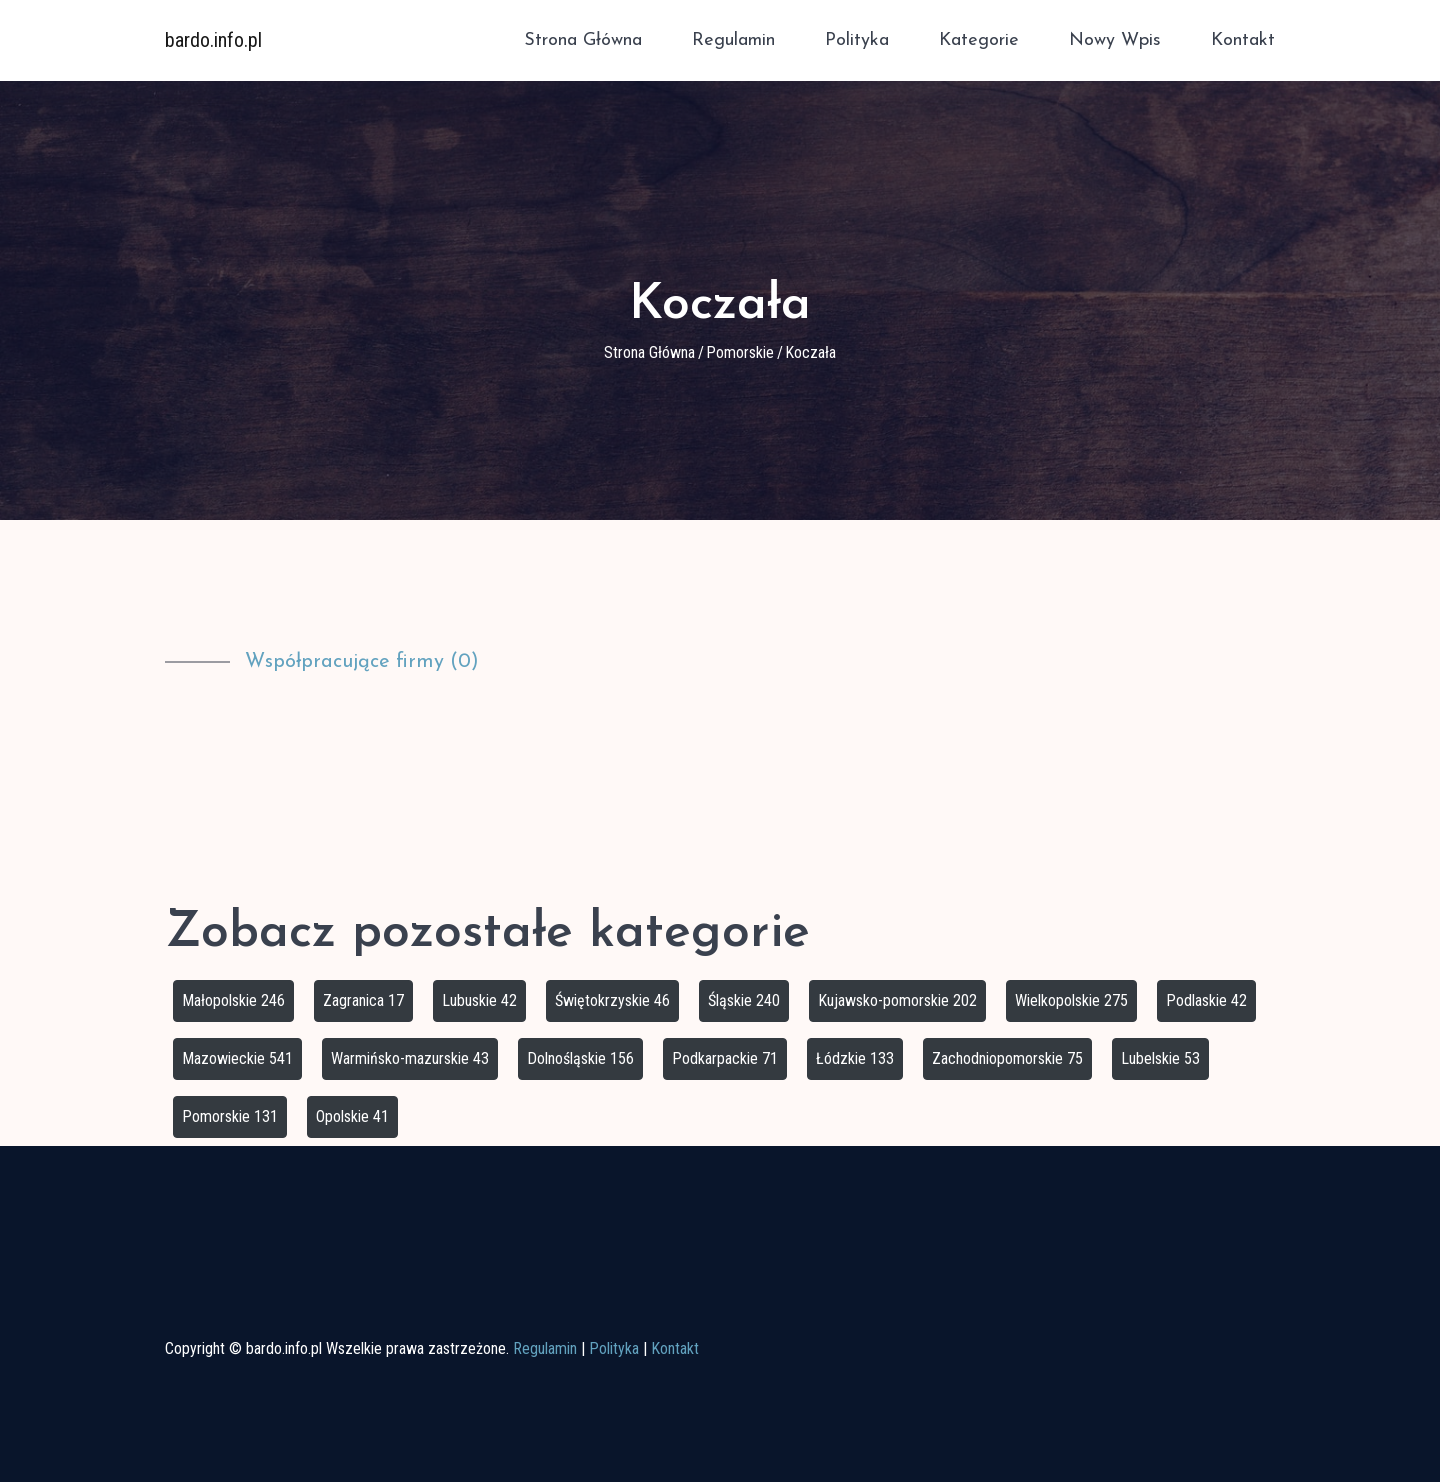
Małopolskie (233, 1000)
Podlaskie (1206, 1000)
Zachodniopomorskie (1007, 1058)
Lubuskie (479, 1000)
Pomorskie (740, 352)
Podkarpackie (725, 1058)
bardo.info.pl (213, 40)
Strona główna (583, 40)
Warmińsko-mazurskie (410, 1058)
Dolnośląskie (580, 1058)
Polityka (857, 40)
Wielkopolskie (1071, 1000)
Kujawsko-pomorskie (897, 1000)
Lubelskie (1160, 1058)
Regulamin (733, 40)
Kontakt (1243, 40)
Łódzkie (855, 1058)
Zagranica (363, 1000)
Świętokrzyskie (612, 1000)
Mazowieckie (237, 1058)
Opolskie (352, 1116)
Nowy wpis (1115, 40)
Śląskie (744, 1000)
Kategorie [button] (979, 40)
